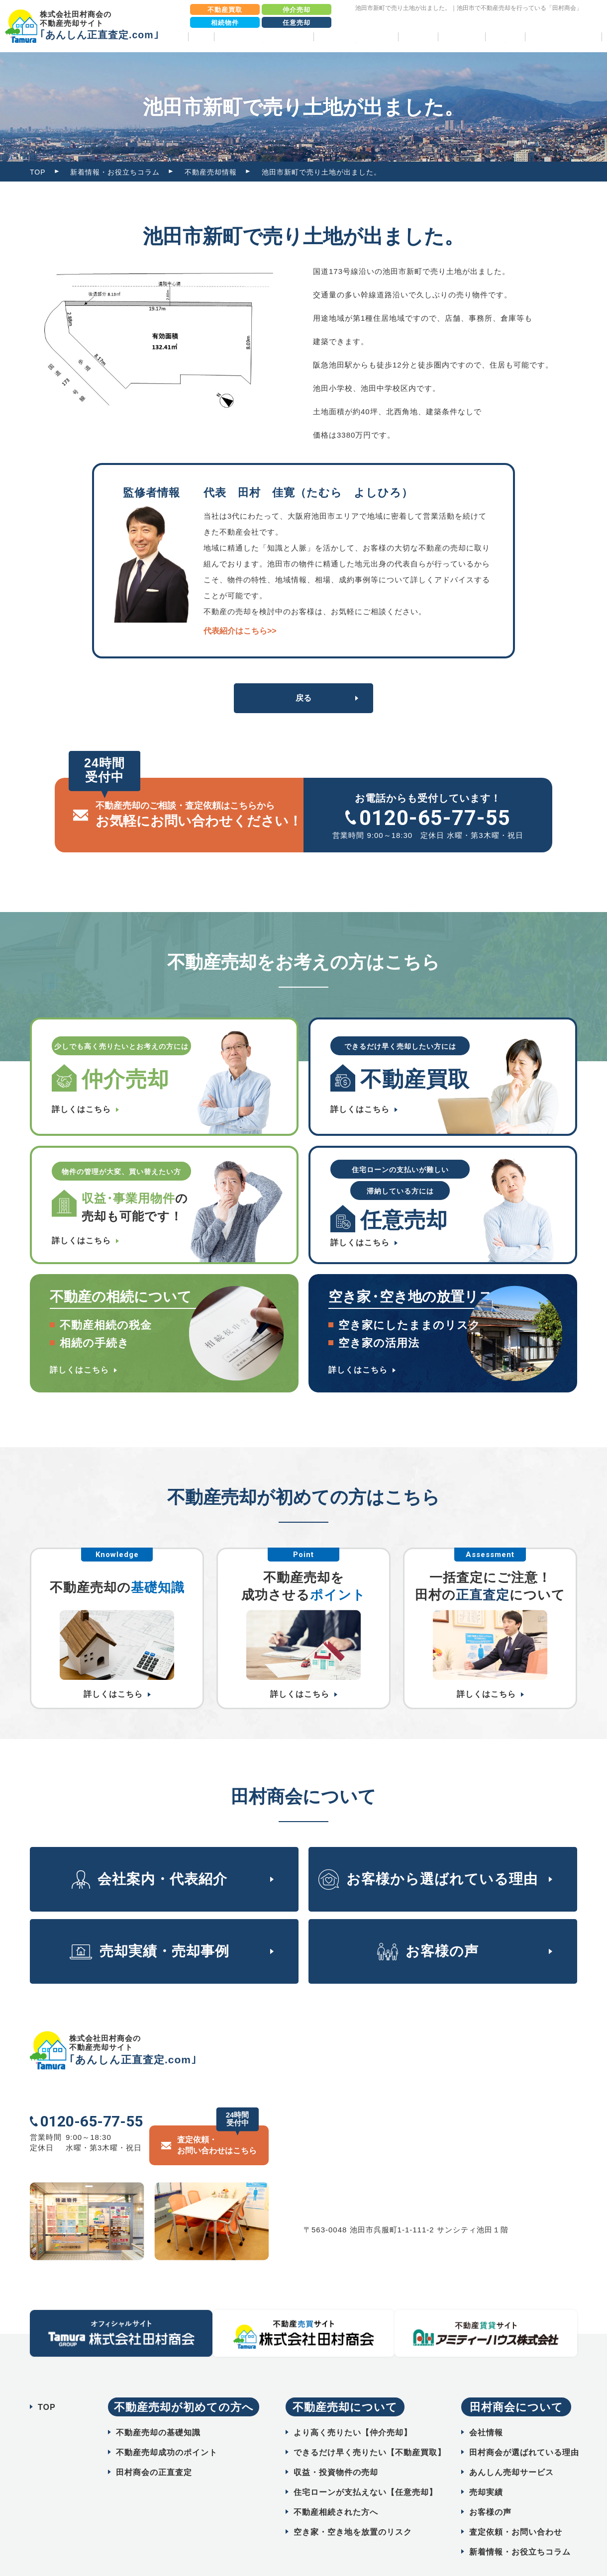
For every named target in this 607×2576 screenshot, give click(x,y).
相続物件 (225, 22)
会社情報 (486, 2407)
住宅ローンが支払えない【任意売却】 (365, 2467)
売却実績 (418, 37)
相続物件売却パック (563, 37)
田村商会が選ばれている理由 (524, 2427)
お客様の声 (461, 37)
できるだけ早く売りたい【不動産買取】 (370, 2427)
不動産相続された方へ (336, 2487)
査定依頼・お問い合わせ (515, 2507)
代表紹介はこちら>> (240, 631)
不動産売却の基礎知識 (158, 2407)
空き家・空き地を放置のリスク (353, 2507)
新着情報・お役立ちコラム (115, 172)
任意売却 (296, 22)
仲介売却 (296, 9)
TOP (201, 37)
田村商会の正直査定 (154, 2447)
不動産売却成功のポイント (166, 2427)
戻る (303, 698)
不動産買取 (224, 9)
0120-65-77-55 (434, 818)
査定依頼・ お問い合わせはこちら (217, 2120)
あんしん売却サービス (511, 2447)
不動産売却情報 (211, 172)
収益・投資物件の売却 (336, 2447)
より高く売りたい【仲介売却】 (353, 2407)
